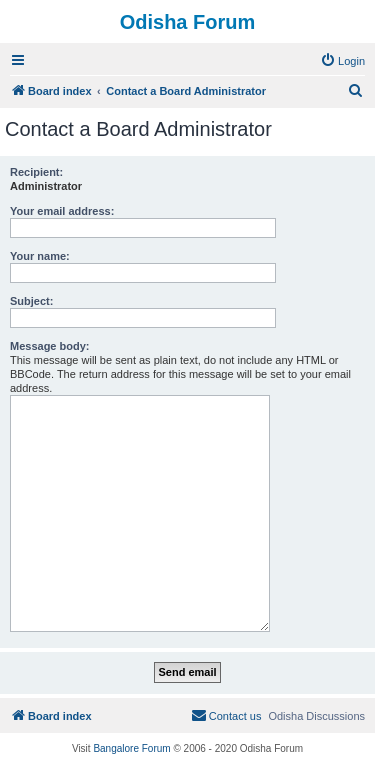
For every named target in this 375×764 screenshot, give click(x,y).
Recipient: (36, 172)
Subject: (31, 301)
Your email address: (62, 211)
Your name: (40, 256)
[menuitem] (342, 61)
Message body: (49, 346)
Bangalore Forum (131, 748)
